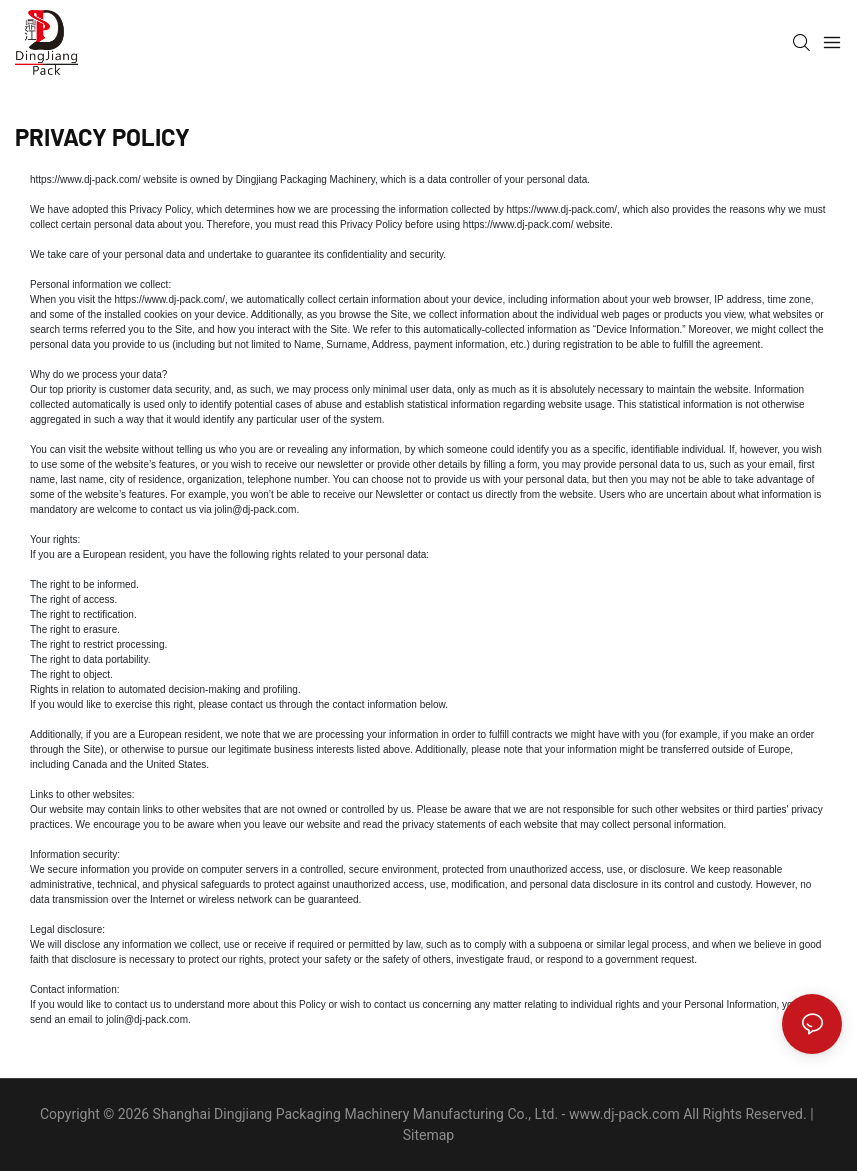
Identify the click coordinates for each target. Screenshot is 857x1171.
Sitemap (428, 1135)
